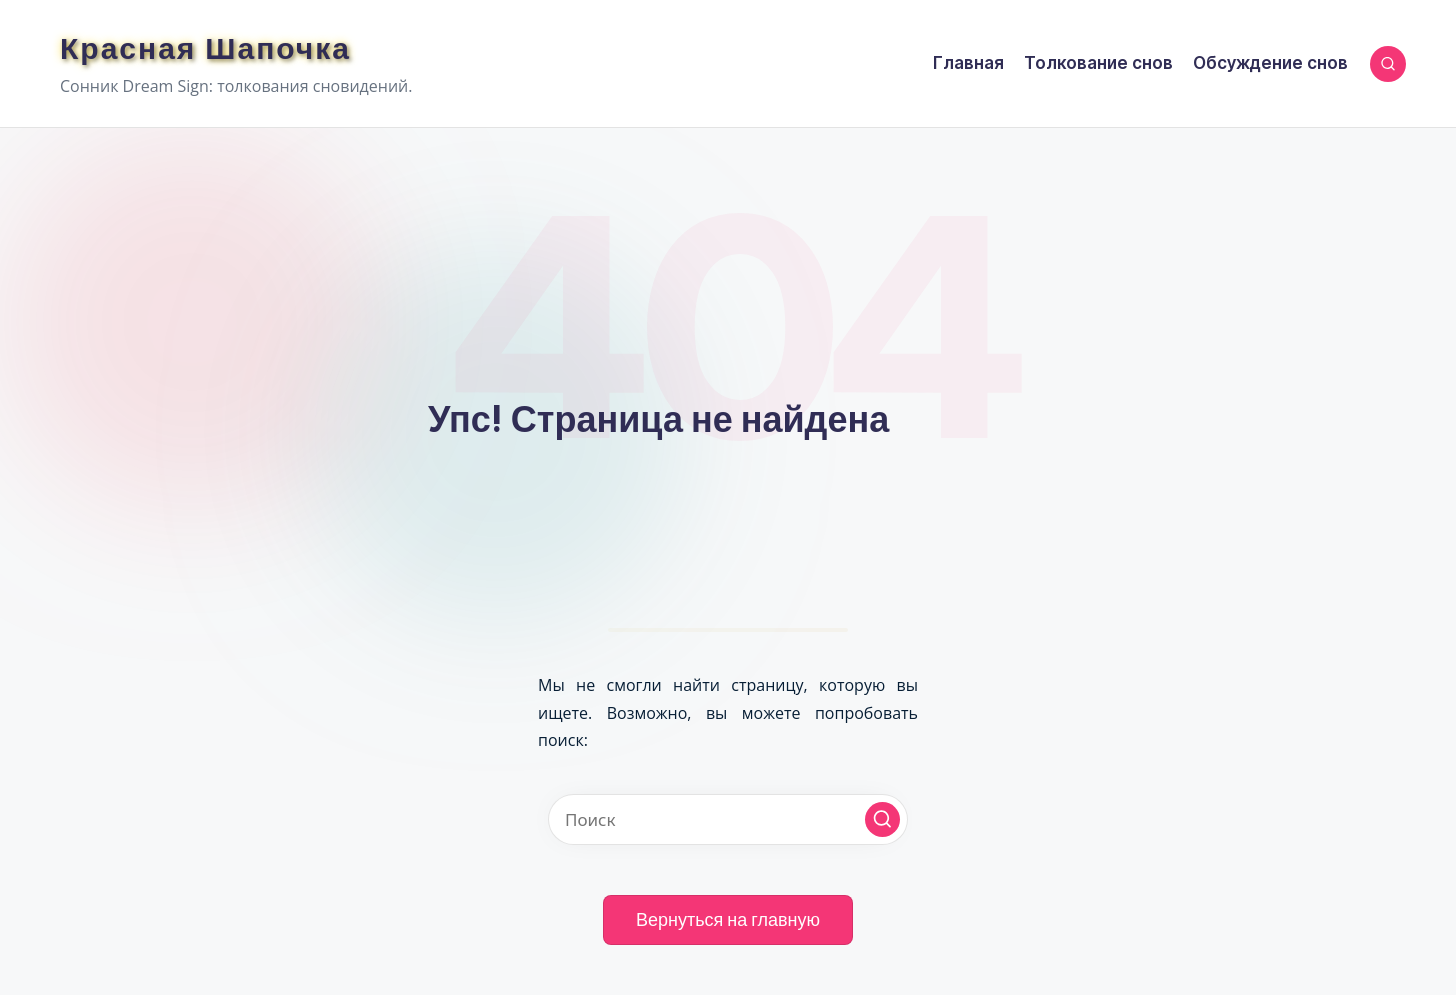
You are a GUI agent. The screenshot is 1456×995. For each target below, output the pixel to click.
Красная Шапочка (205, 48)
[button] (882, 819)
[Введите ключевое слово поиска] (728, 819)
